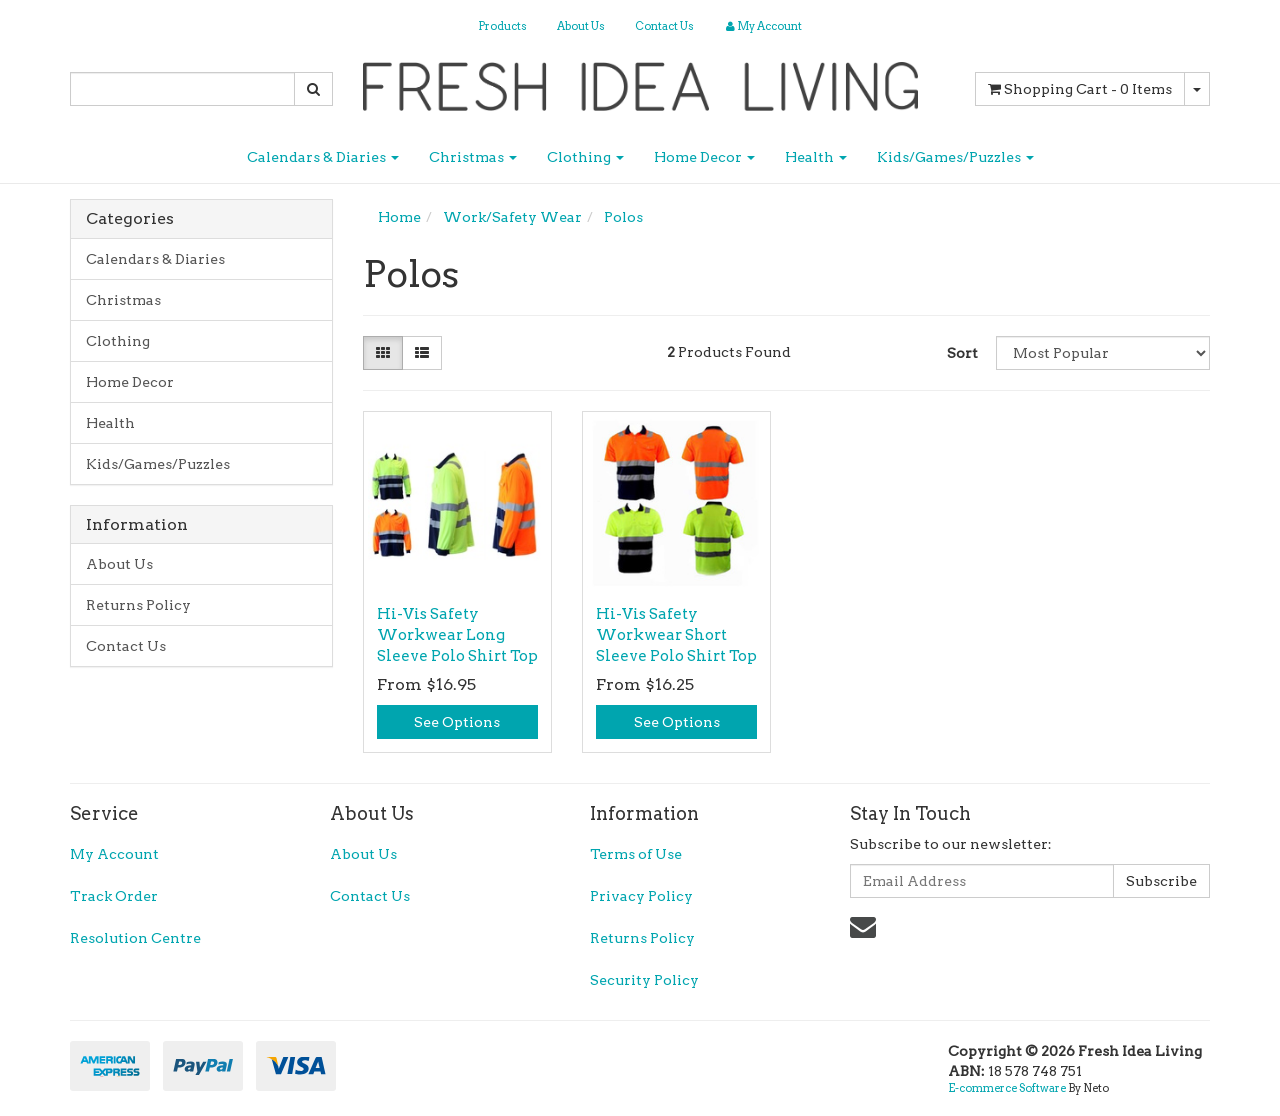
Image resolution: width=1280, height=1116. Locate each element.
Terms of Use (636, 854)
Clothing (585, 157)
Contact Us (664, 26)
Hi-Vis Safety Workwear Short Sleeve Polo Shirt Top (676, 635)
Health (816, 157)
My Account (114, 854)
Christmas (473, 157)
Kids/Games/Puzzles (955, 157)
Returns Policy (138, 605)
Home (399, 217)
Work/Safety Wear (512, 217)
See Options (457, 722)
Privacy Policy (641, 896)
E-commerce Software (1007, 1088)
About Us (581, 26)
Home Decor (704, 157)
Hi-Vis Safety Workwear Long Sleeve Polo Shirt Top (457, 635)
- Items (1080, 89)
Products (502, 26)
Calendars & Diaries (323, 157)
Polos (623, 217)
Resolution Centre (135, 938)
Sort (962, 353)
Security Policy (644, 980)
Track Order (114, 896)
